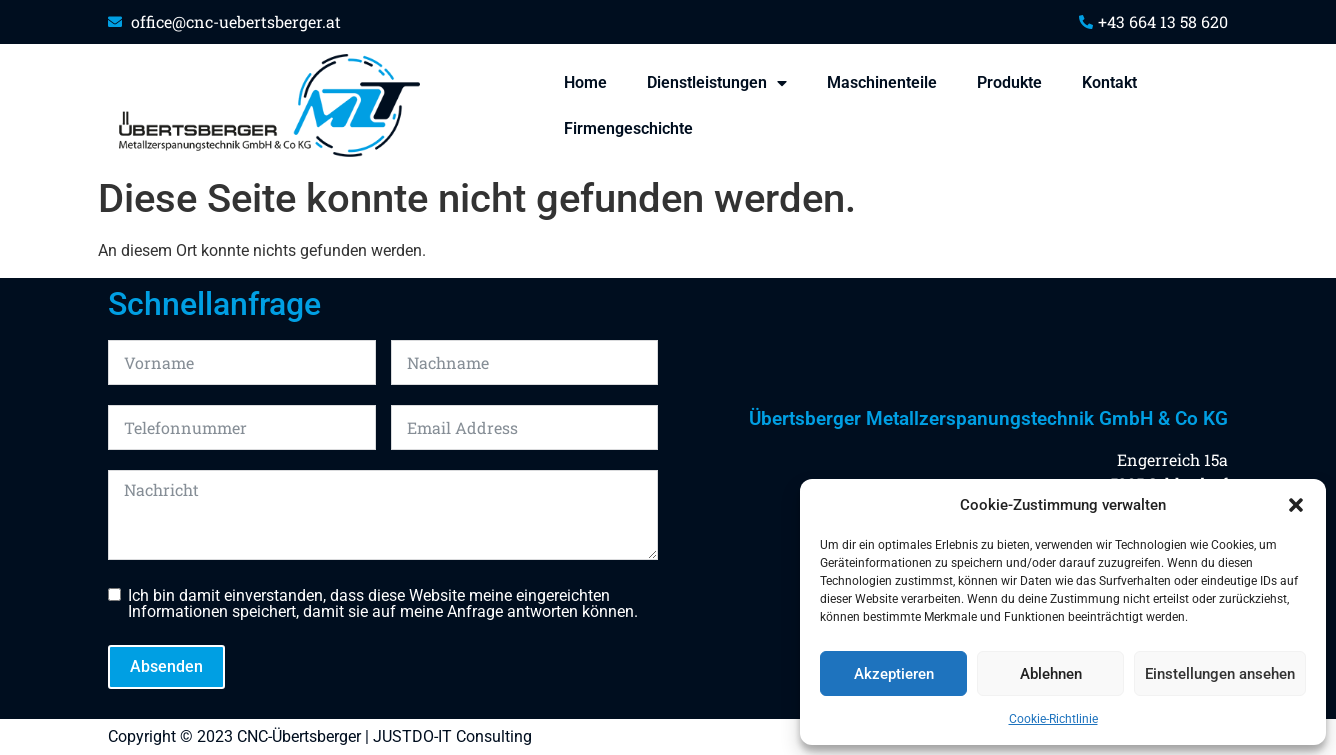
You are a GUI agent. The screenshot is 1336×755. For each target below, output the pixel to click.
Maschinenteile (882, 82)
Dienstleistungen (717, 83)
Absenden (166, 666)
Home (585, 82)
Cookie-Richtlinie (1053, 719)
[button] (1296, 505)
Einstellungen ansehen (1220, 674)
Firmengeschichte (628, 128)
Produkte (1009, 82)
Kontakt (1109, 82)
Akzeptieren (894, 674)
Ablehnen (1051, 674)
